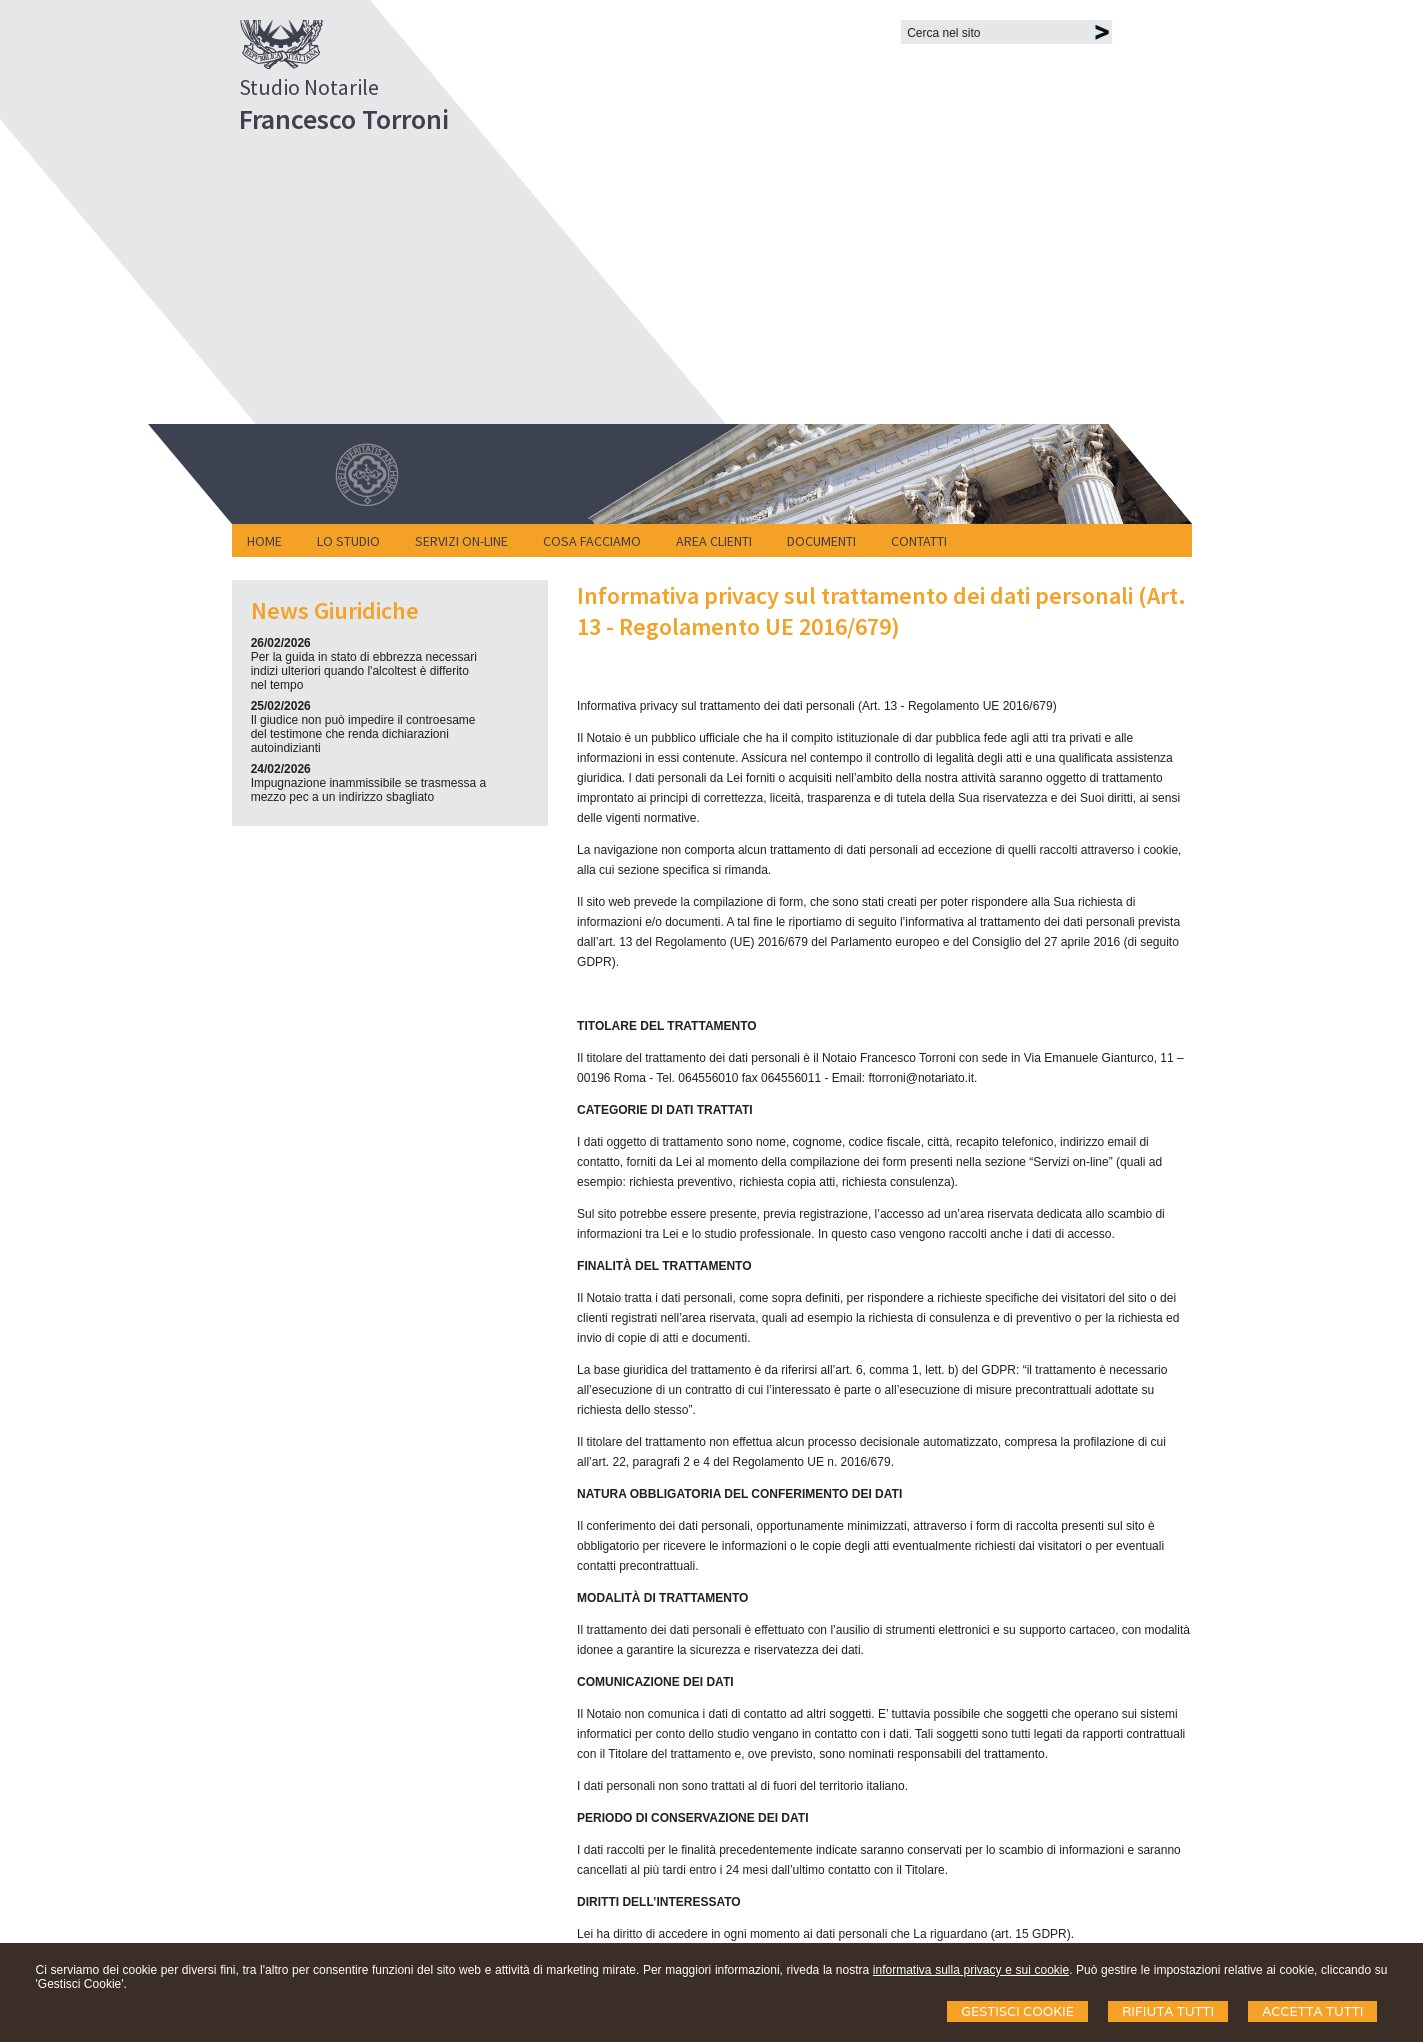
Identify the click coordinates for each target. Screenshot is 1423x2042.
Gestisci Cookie (1017, 2011)
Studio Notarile (309, 87)
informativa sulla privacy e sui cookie (971, 1970)
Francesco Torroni (344, 119)
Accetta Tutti (1312, 2011)
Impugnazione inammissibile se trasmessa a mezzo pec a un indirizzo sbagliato (368, 790)
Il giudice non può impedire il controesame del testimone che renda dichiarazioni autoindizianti (363, 734)
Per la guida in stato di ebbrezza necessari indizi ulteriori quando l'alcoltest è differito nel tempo (364, 671)
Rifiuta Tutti (1168, 2011)
